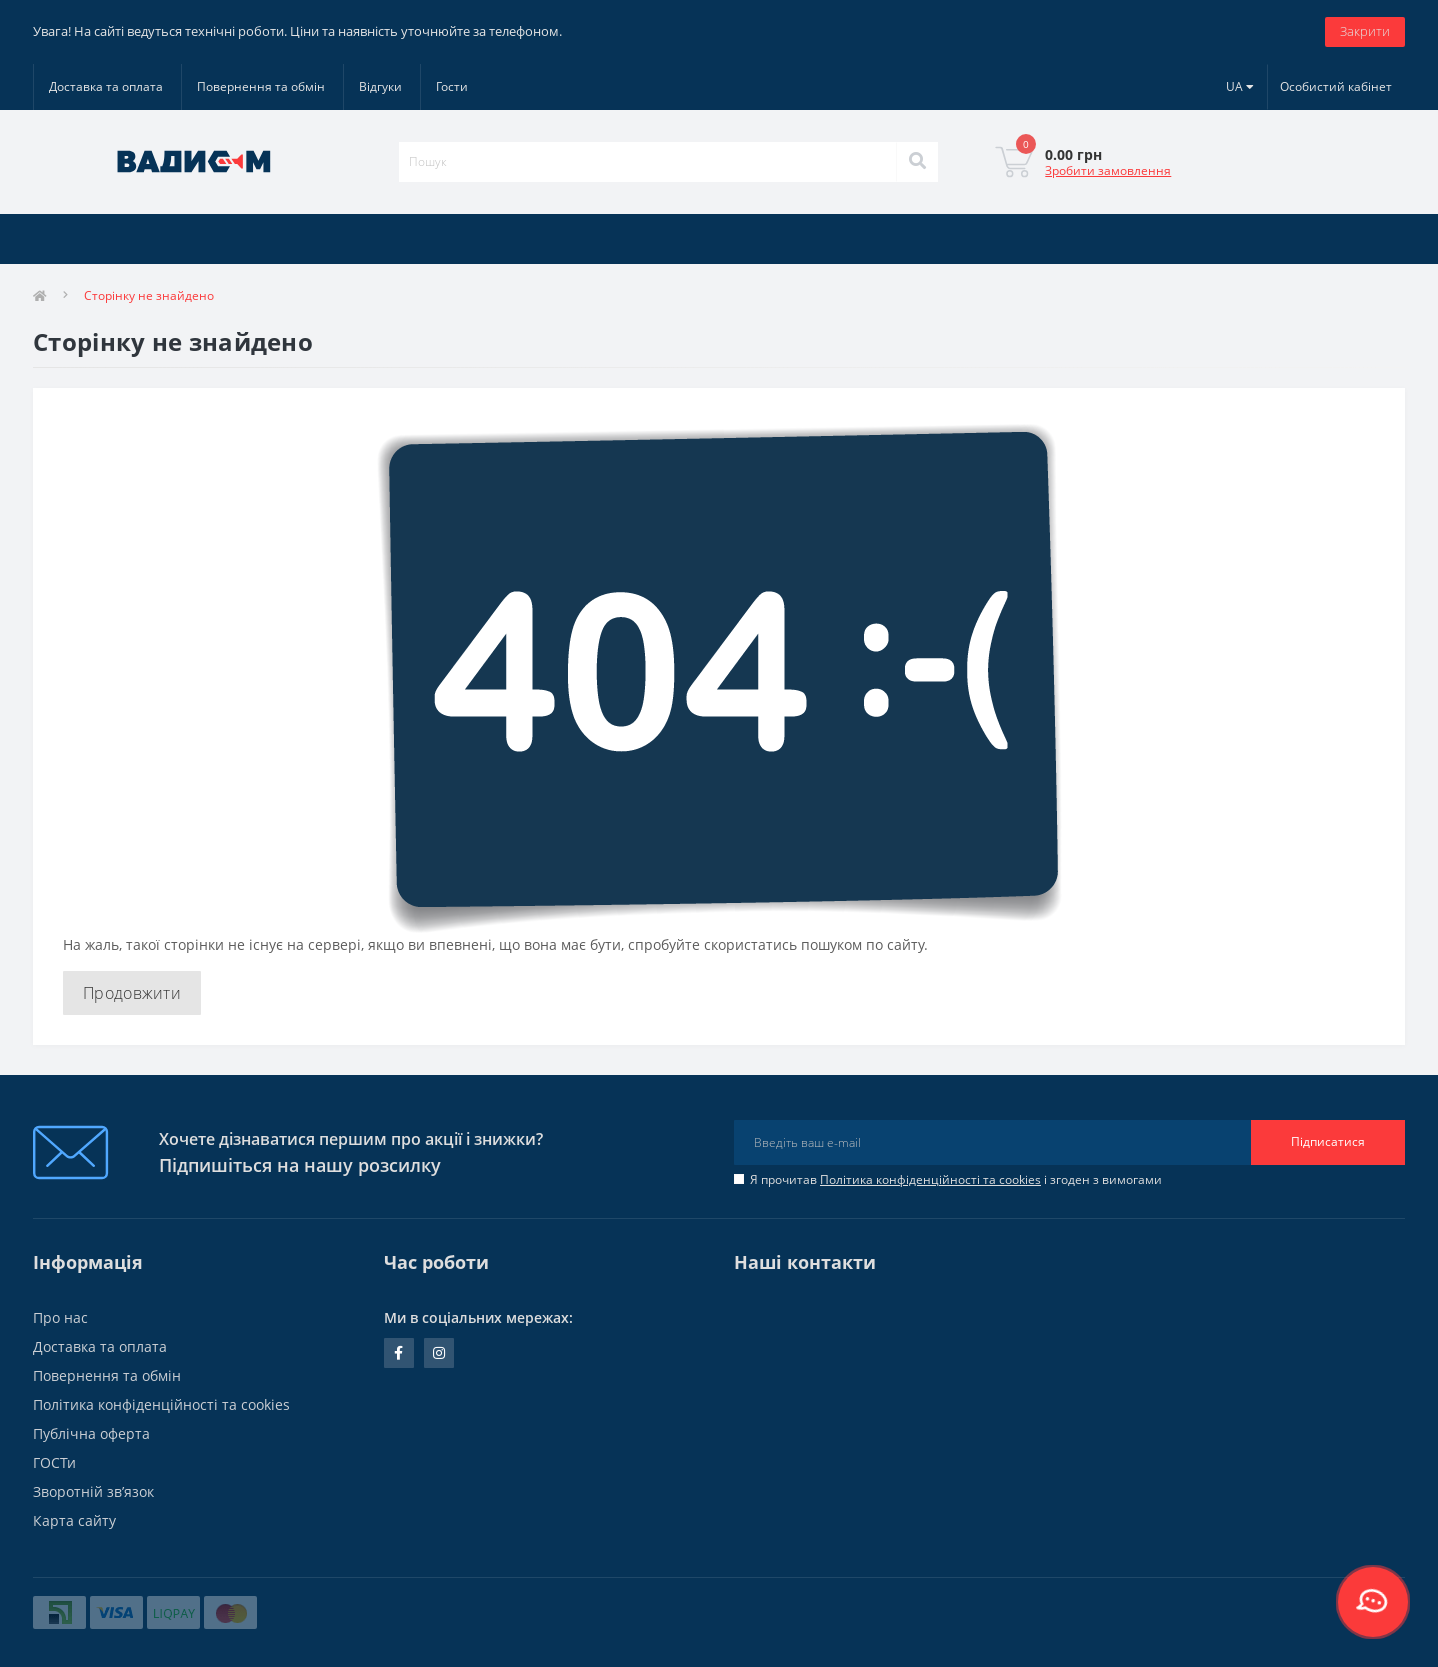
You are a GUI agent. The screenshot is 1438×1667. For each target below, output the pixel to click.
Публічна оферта (91, 1433)
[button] (1336, 87)
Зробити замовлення (1108, 170)
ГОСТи (54, 1462)
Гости (452, 86)
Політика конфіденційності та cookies (930, 1179)
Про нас (60, 1317)
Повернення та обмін (261, 86)
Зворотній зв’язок (93, 1491)
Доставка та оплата (106, 86)
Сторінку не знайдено (149, 295)
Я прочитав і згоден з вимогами (956, 1179)
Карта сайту (74, 1520)
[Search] (917, 162)
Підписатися (1328, 1141)
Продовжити (132, 993)
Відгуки (380, 86)
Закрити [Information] (1365, 31)
